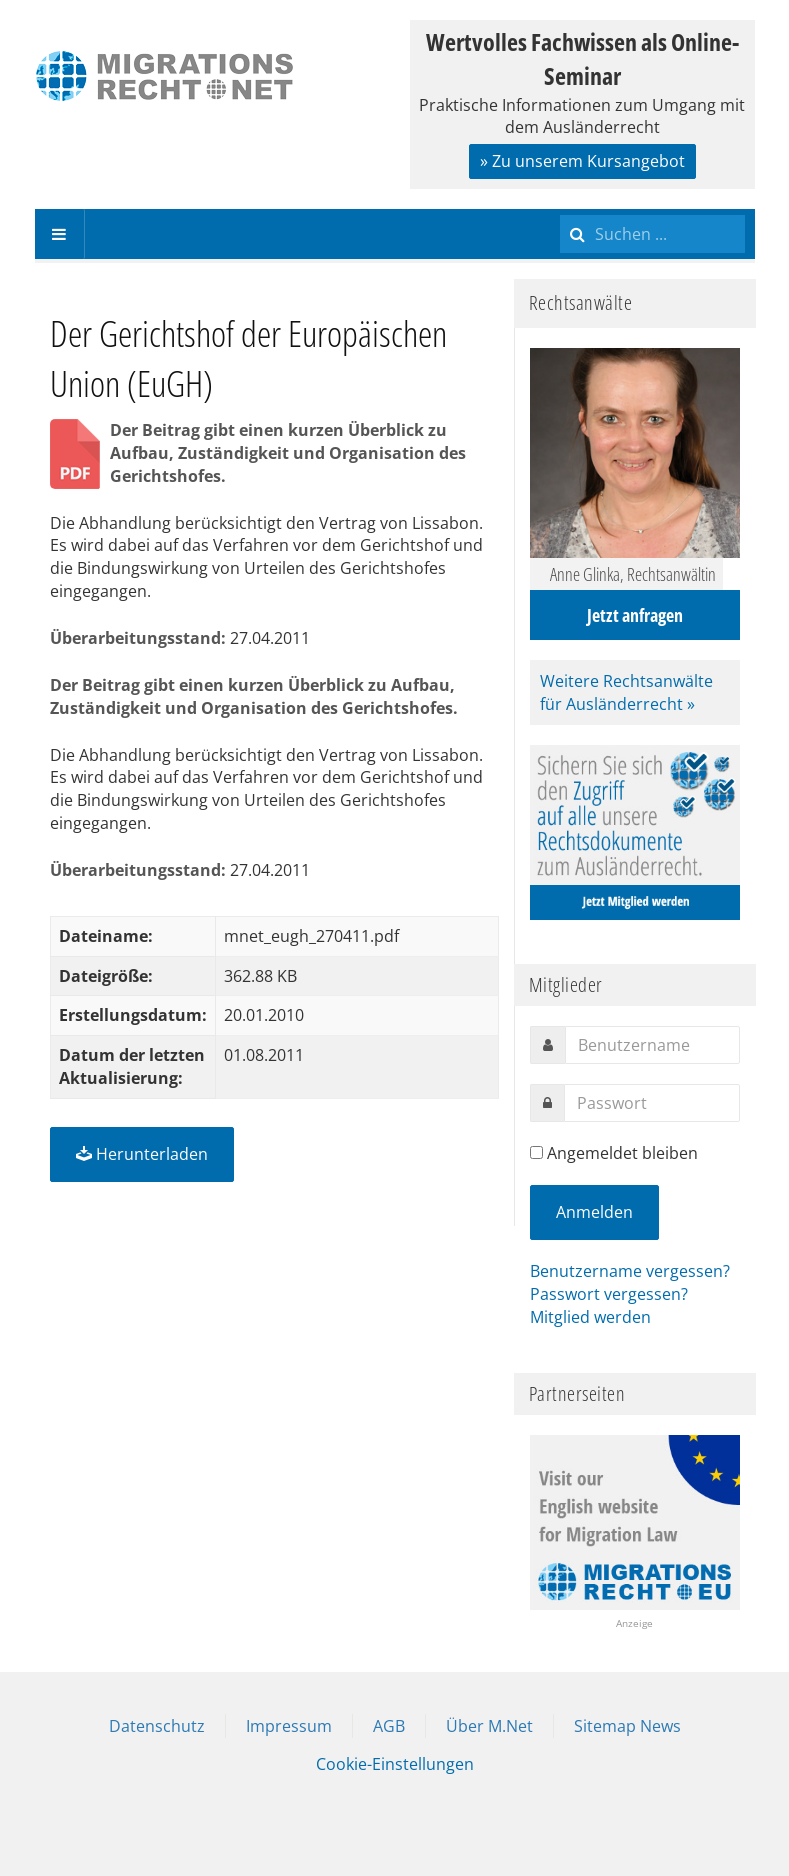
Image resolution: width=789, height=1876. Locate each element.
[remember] (536, 1152)
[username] (652, 1045)
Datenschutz (157, 1726)
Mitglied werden (590, 1317)
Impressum (289, 1726)
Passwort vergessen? (609, 1294)
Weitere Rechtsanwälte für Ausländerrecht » (626, 692)
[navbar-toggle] (60, 234)
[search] (652, 234)
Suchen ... (560, 209)
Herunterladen (142, 1154)
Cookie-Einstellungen (395, 1764)
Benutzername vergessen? (630, 1271)
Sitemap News (627, 1726)
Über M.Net (489, 1726)
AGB (389, 1726)
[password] (652, 1103)
